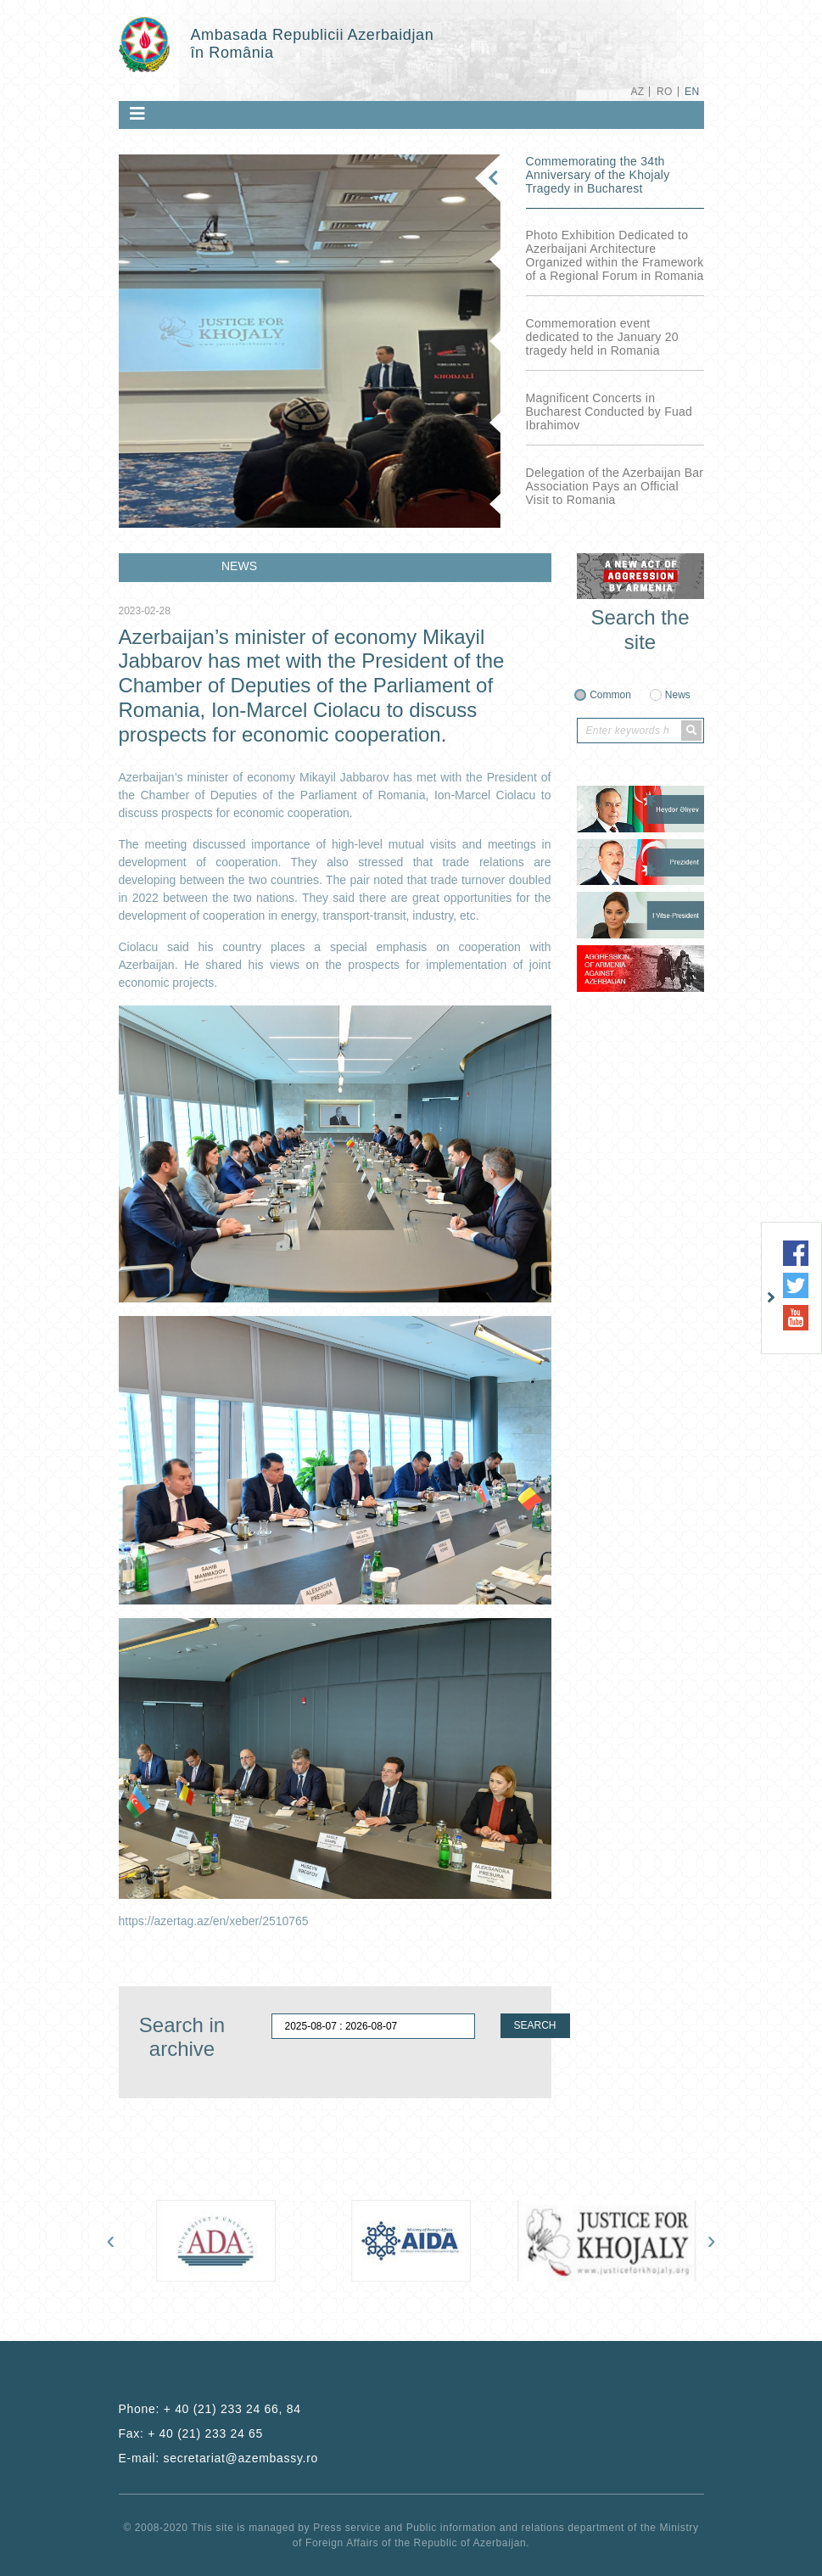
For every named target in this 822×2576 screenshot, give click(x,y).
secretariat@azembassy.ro (241, 2458)
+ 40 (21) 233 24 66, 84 (232, 2409)
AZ (637, 92)
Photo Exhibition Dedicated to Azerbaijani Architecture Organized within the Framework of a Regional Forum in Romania (615, 255)
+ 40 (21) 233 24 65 (205, 2433)
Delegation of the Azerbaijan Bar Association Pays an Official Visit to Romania (615, 486)
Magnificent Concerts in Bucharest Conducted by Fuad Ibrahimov (609, 411)
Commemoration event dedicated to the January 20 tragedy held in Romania (602, 336)
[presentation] (111, 2240)
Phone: (210, 2409)
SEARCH (535, 2025)
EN (692, 92)
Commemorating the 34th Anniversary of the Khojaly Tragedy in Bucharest (598, 174)
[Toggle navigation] (137, 113)
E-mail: (219, 2458)
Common (610, 695)
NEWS (239, 566)
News (678, 695)
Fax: (191, 2433)
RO (665, 92)
